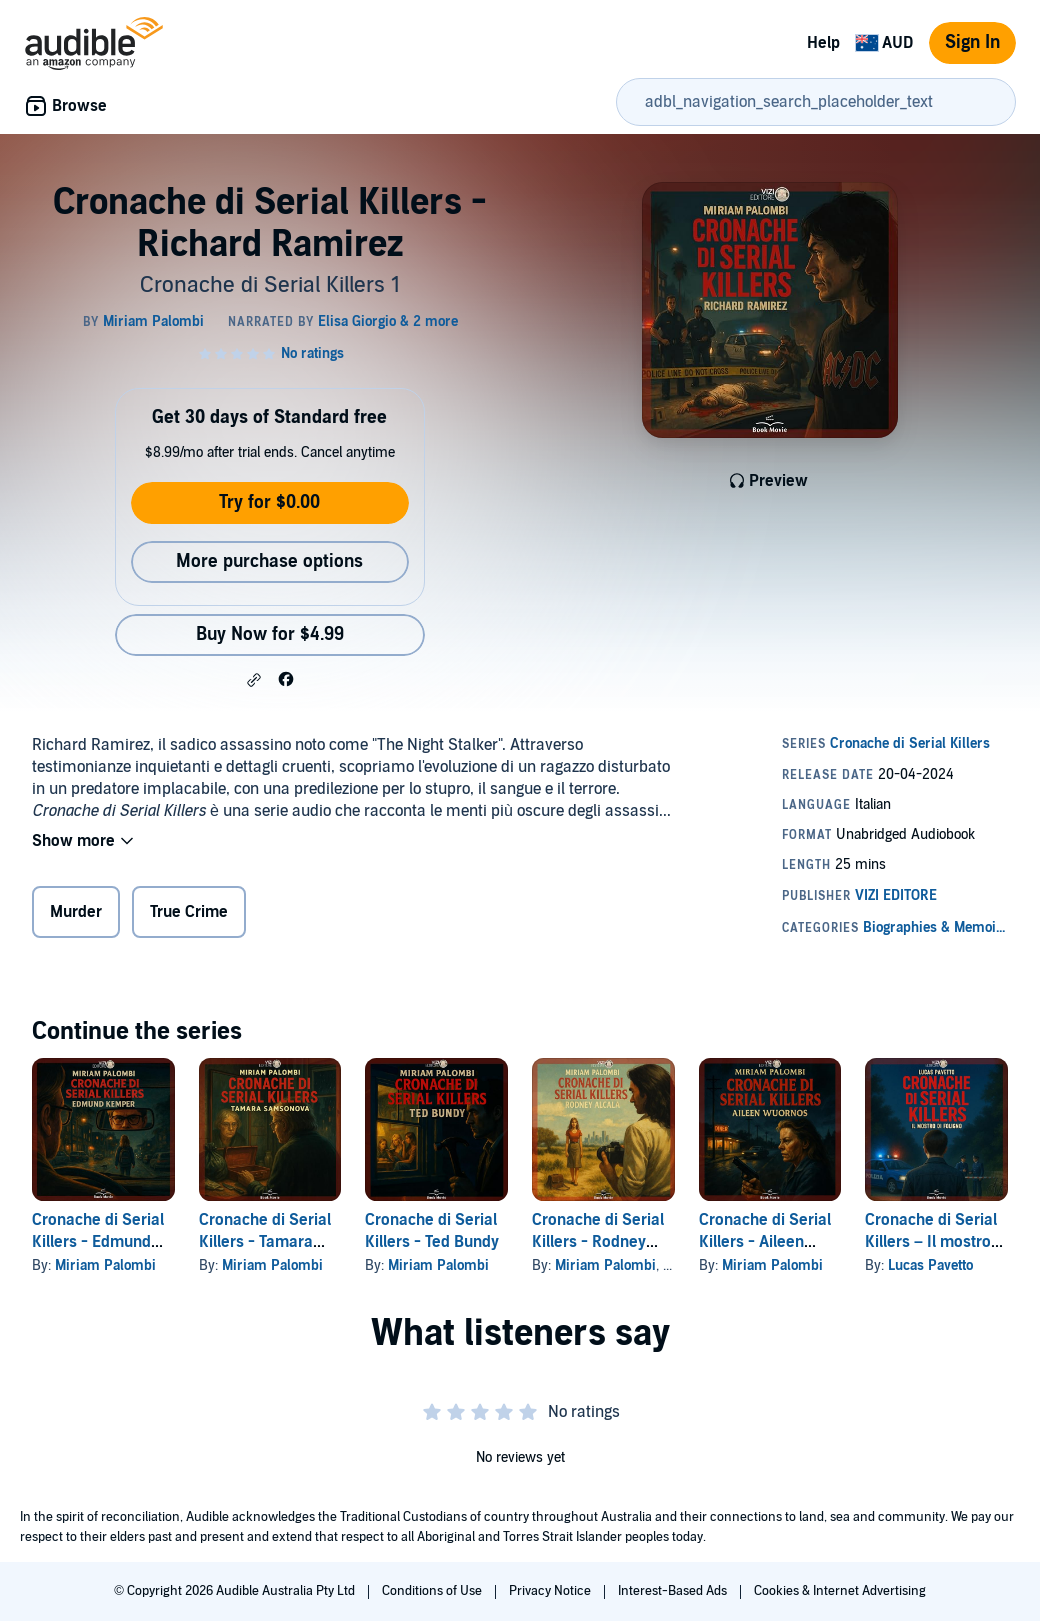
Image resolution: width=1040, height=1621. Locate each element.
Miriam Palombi (105, 1265)
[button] (254, 680)
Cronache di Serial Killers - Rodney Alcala (598, 1242)
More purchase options (269, 561)
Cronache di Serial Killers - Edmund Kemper (98, 1242)
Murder (76, 912)
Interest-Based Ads (674, 1591)
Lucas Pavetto (930, 1265)
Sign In (972, 42)
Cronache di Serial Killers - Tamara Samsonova (265, 1242)
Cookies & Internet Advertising (840, 1591)
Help (823, 43)
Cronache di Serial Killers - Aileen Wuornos (765, 1242)
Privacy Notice (551, 1591)
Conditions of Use (433, 1591)
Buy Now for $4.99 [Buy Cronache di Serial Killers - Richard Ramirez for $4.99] (270, 634)
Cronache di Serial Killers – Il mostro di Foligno (931, 1242)
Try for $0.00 (269, 502)
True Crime (189, 912)
